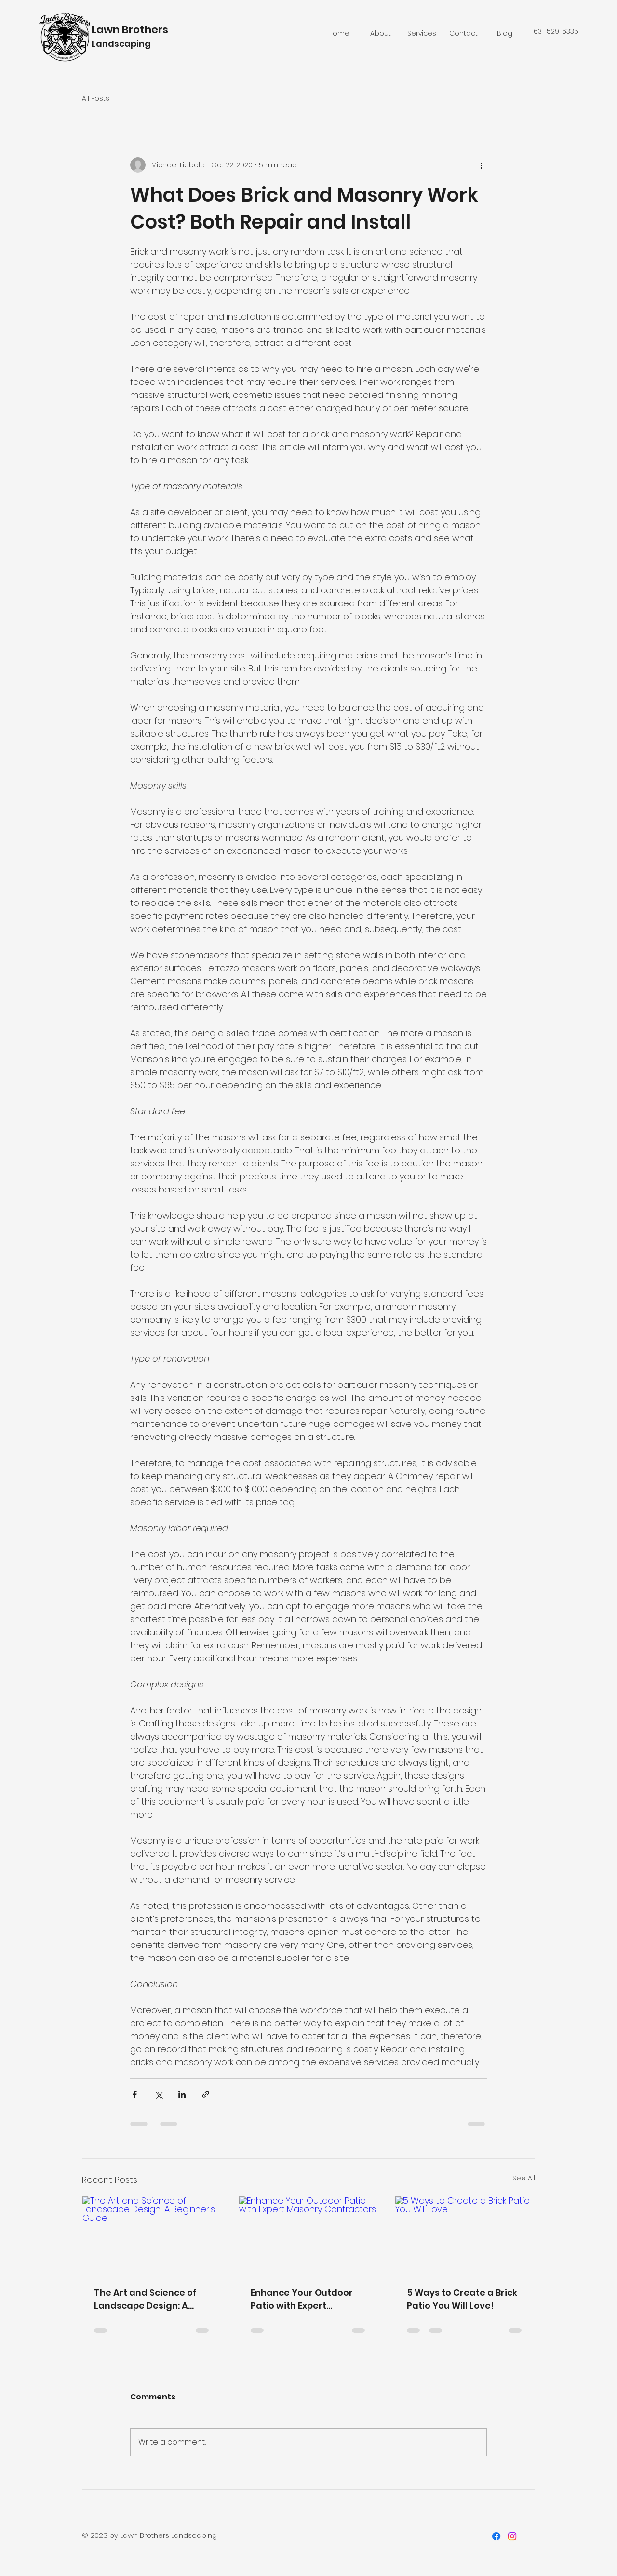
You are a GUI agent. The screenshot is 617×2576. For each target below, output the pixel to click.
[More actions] (481, 165)
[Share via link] (205, 2094)
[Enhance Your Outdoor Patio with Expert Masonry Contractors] (308, 2235)
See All (523, 2178)
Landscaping (121, 44)
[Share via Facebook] (134, 2094)
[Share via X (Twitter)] (158, 2094)
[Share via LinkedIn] (182, 2094)
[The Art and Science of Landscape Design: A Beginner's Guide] (152, 2235)
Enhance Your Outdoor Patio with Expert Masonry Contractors (302, 2299)
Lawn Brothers (130, 29)
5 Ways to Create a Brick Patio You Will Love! (462, 2299)
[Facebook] (496, 2536)
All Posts (95, 98)
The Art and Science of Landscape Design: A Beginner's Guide (145, 2299)
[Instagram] (512, 2536)
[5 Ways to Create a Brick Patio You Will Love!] (465, 2235)
